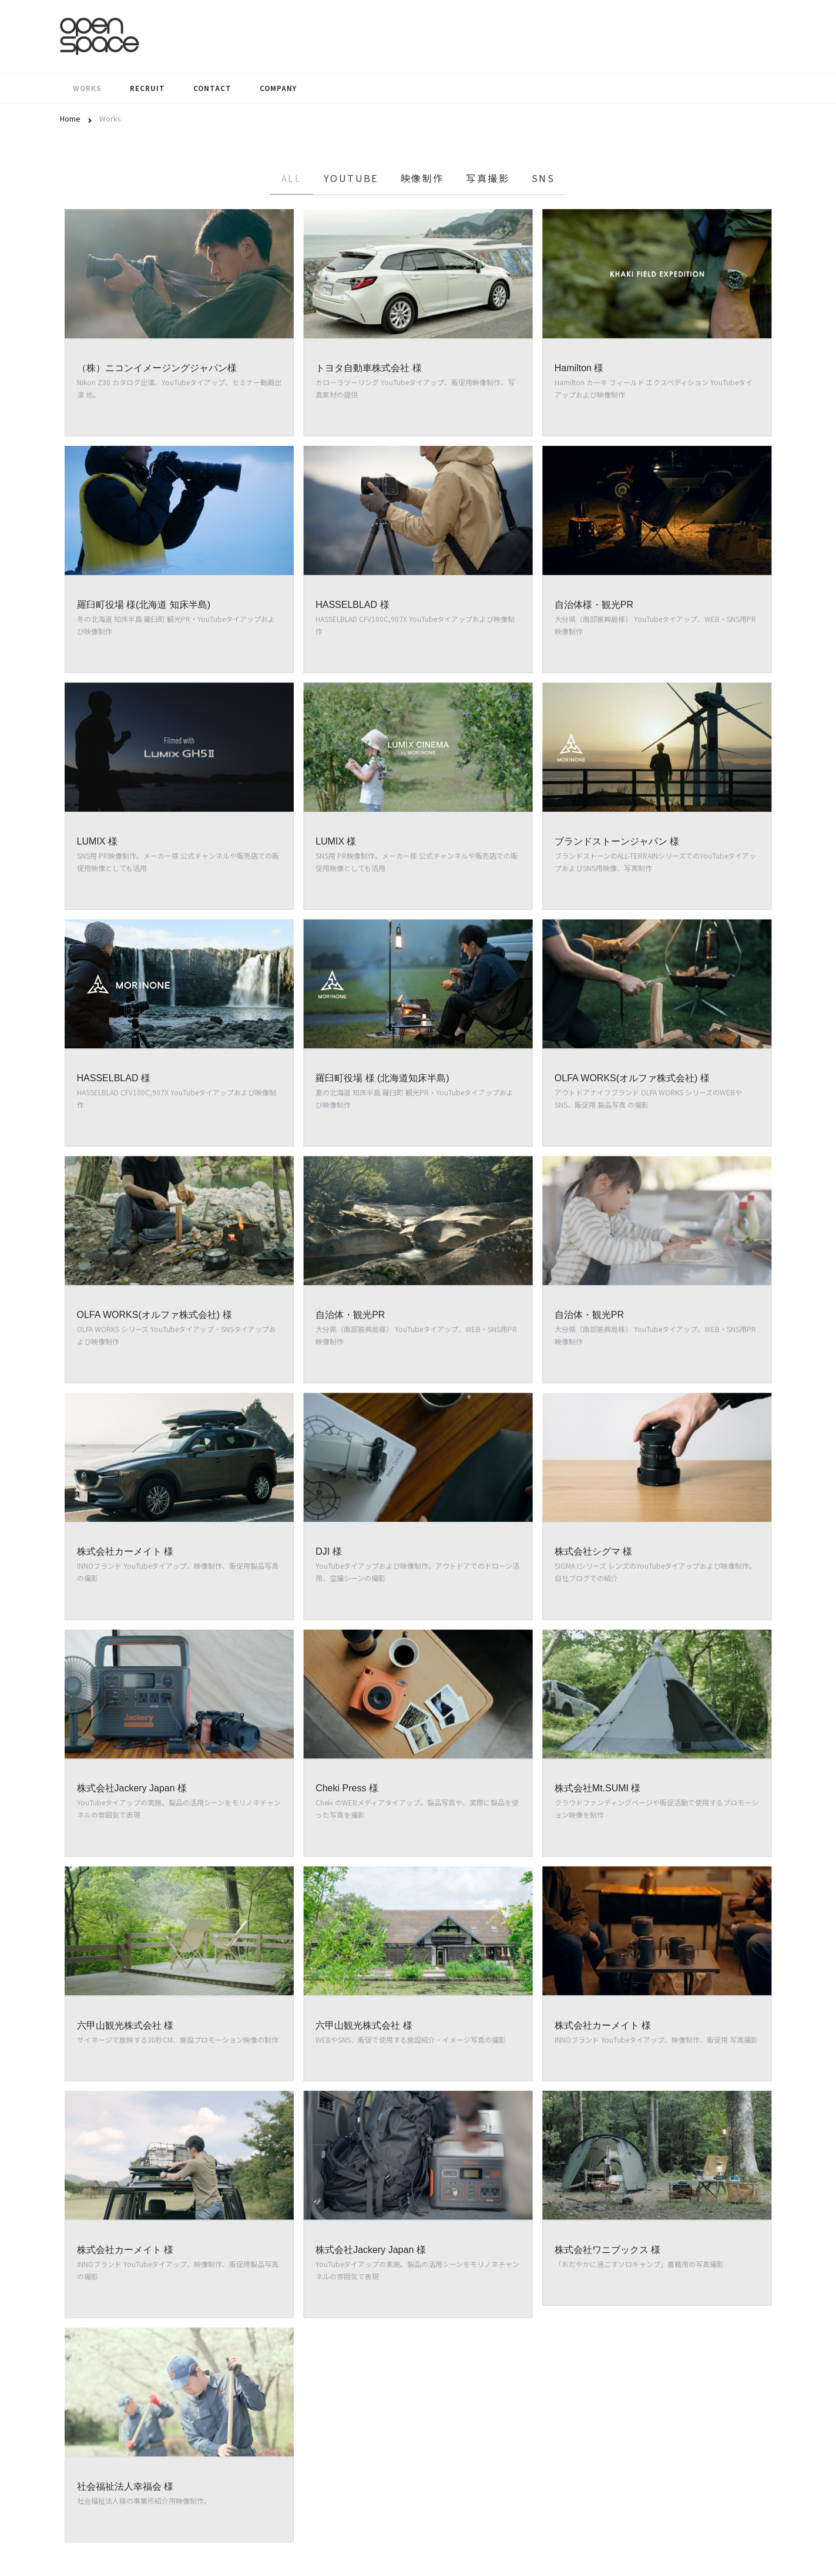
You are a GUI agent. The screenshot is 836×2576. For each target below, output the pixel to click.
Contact (212, 88)
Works (87, 88)
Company (278, 88)
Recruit (147, 88)
